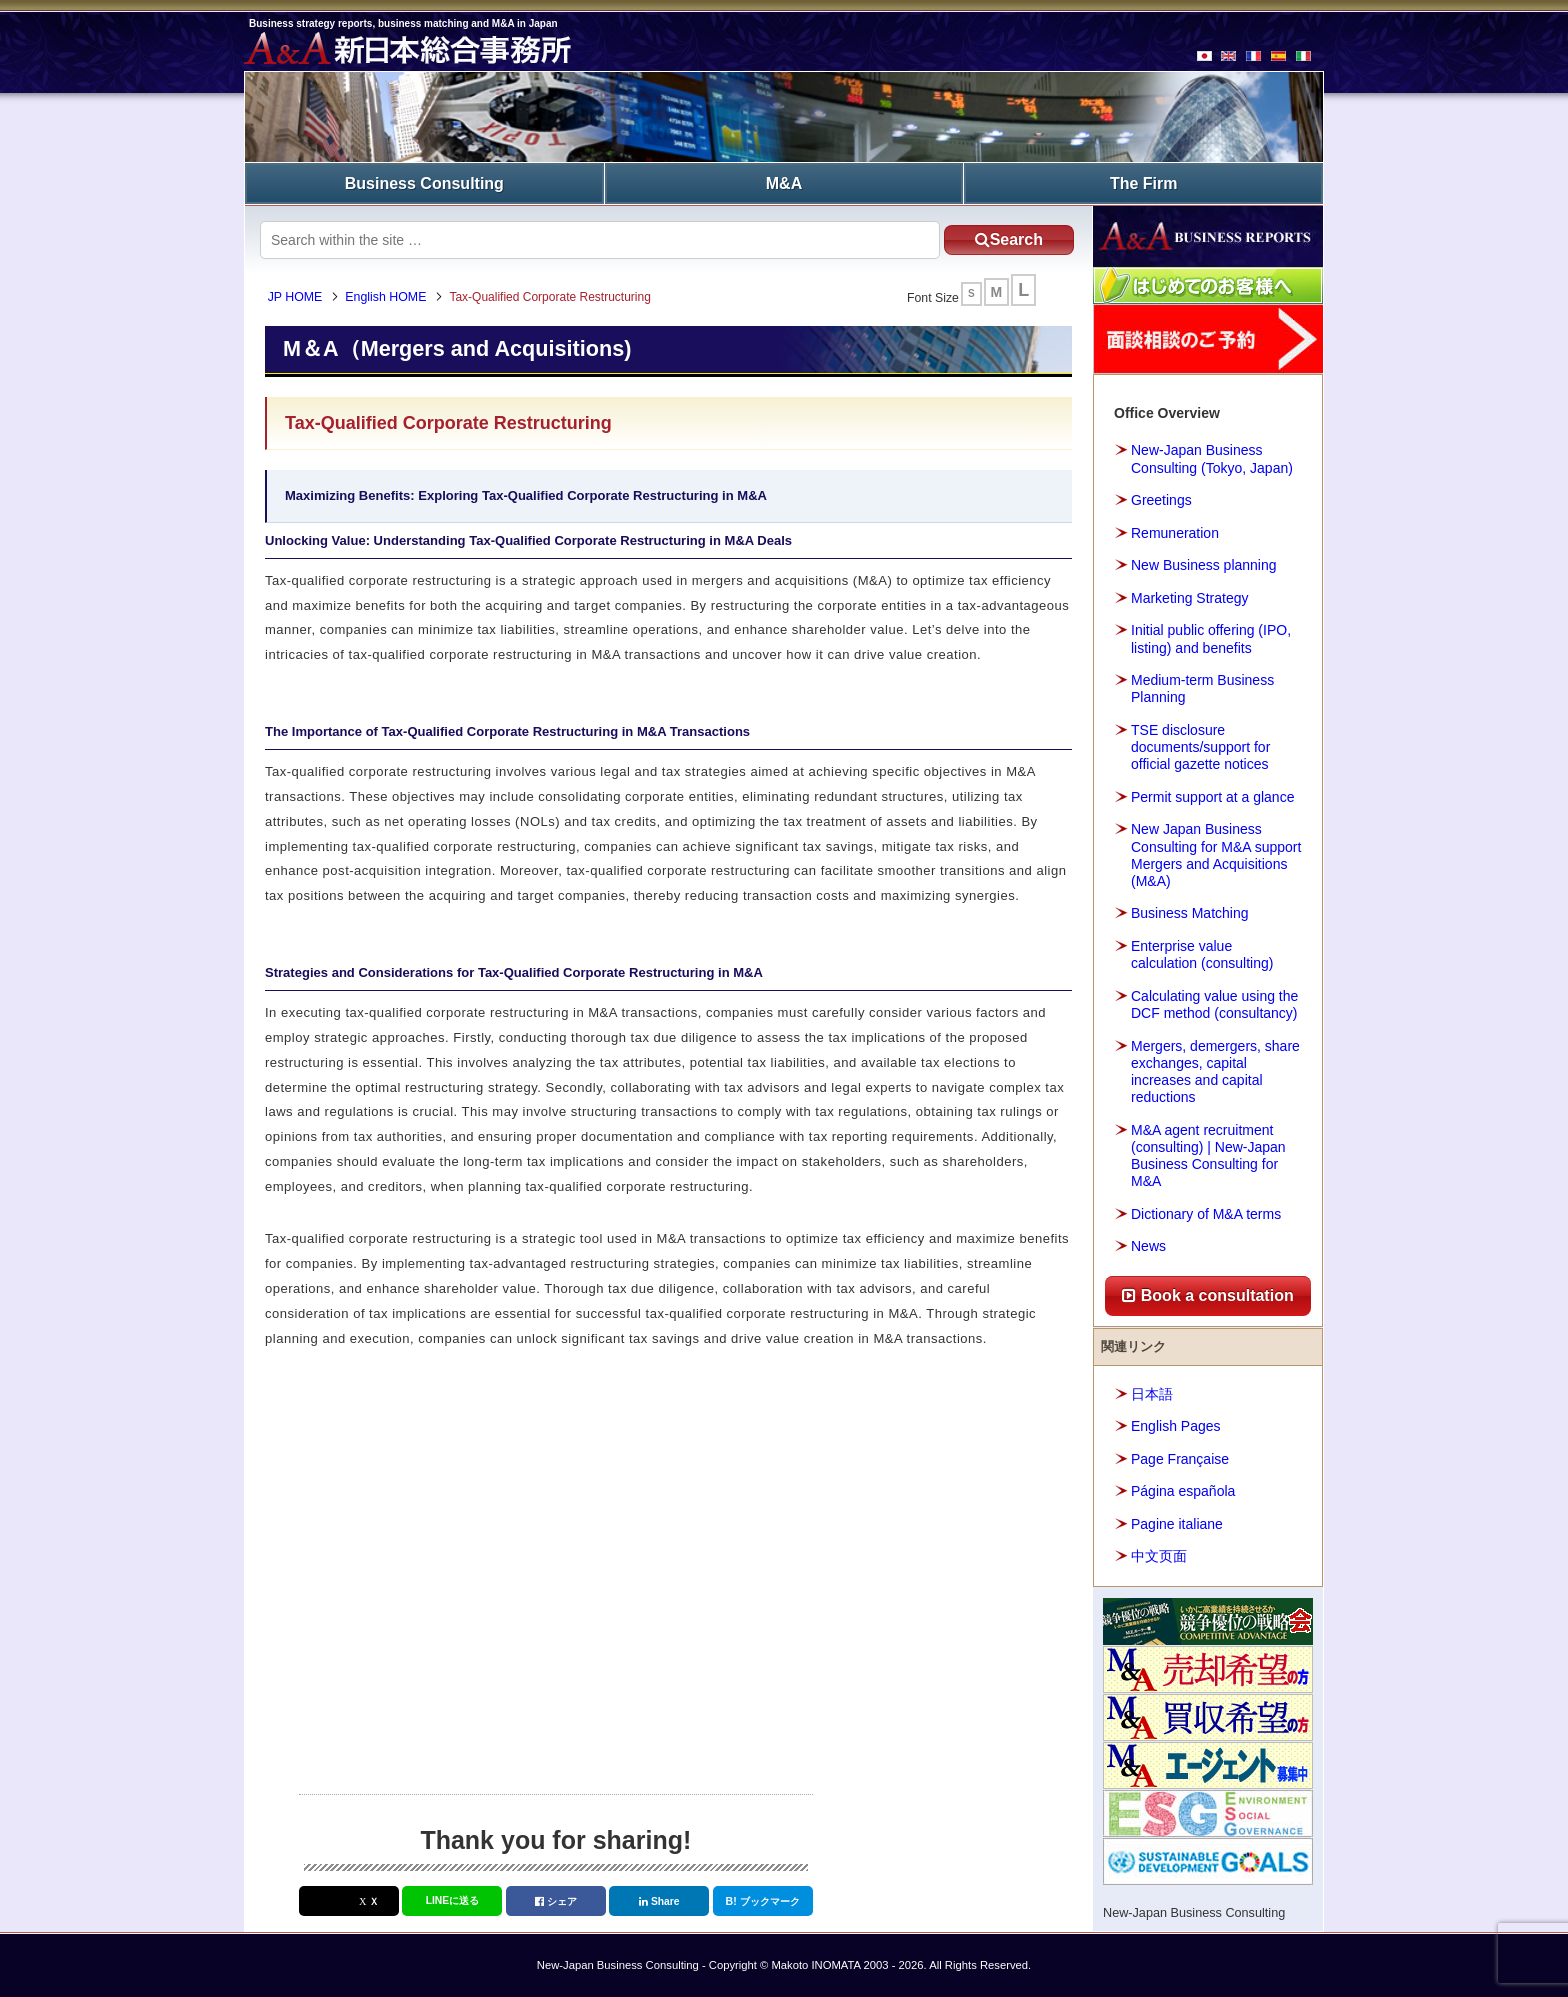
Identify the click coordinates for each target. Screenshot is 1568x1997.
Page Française (1180, 1458)
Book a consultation (1207, 1294)
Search (1003, 238)
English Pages (1176, 1425)
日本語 (1152, 1393)
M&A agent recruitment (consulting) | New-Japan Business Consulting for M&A (1208, 1155)
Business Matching (1190, 913)
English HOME (388, 297)
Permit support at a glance (1212, 796)
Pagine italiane (1177, 1523)
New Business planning (1204, 564)
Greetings (1161, 499)
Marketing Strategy (1190, 597)
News (1148, 1246)
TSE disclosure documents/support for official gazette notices (1200, 746)
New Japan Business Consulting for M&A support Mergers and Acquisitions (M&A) (1216, 854)
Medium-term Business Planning (1202, 687)
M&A (784, 182)
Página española (1183, 1490)
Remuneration (1175, 532)
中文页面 (1159, 1555)
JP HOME (297, 297)
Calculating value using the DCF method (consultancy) (1214, 1003)
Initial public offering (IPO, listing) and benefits (1211, 637)
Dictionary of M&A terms (1206, 1213)
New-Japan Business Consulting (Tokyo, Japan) (1212, 458)
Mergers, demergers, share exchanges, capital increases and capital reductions (1215, 1071)
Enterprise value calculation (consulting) (1202, 953)
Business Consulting (424, 182)
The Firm (1144, 182)
